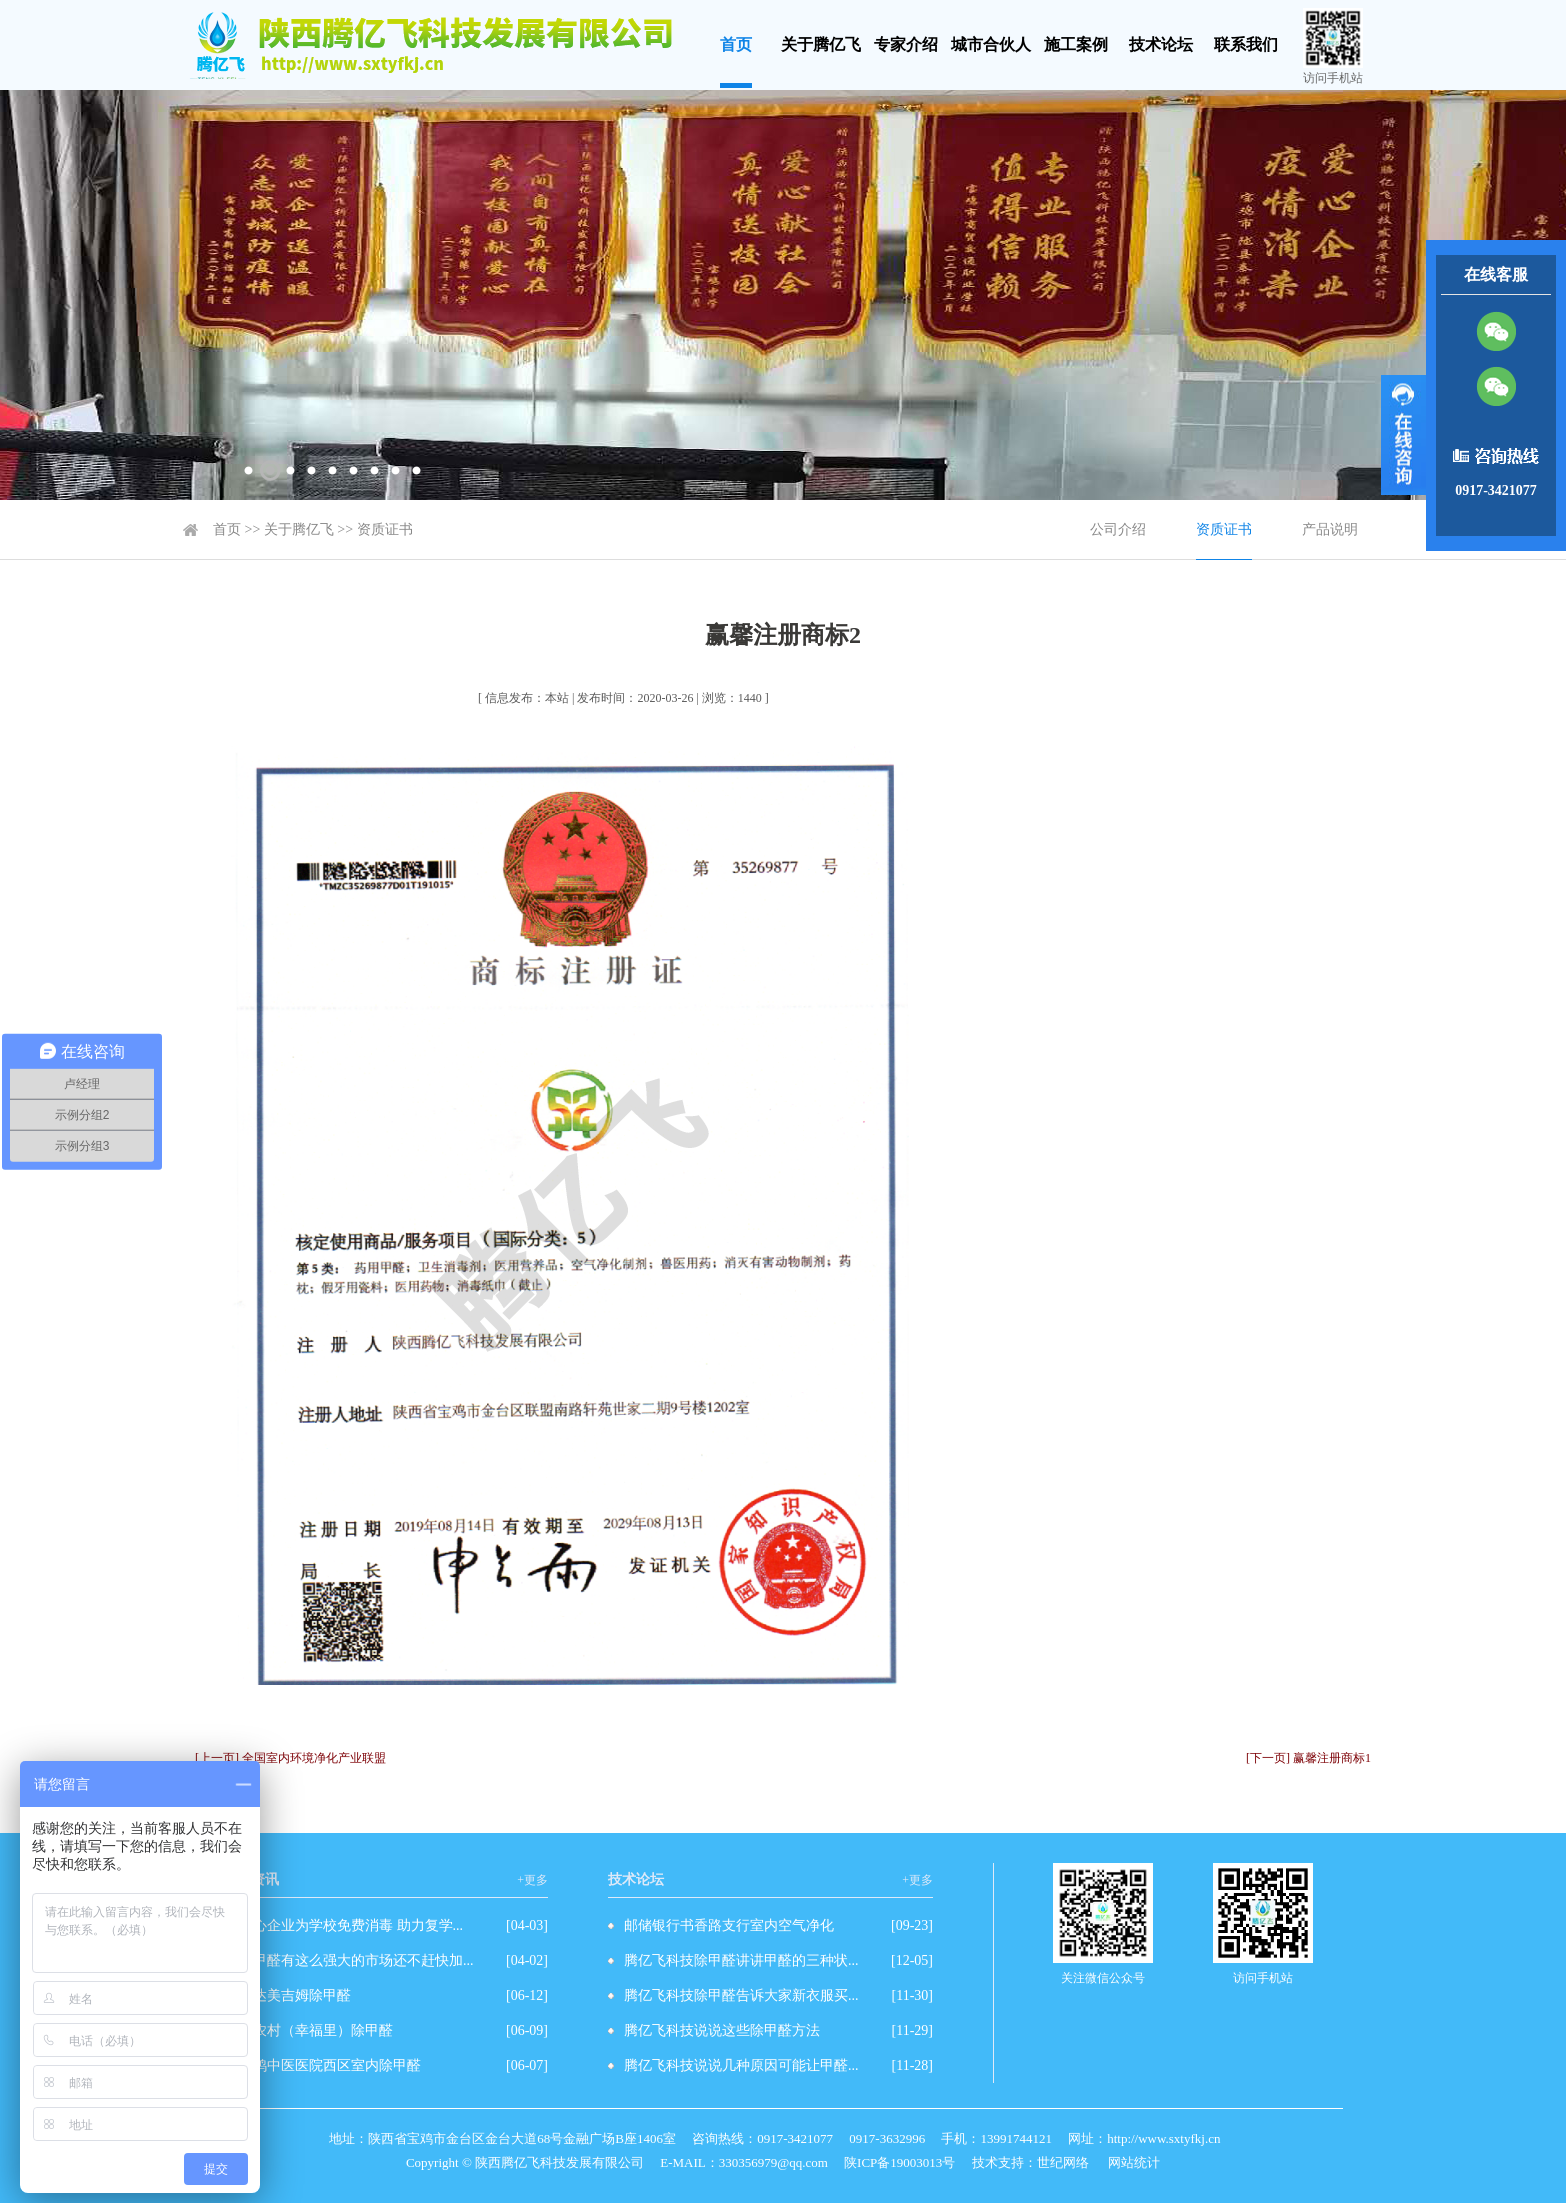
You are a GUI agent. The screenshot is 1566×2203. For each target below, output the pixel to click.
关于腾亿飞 (821, 44)
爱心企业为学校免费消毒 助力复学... (351, 1925)
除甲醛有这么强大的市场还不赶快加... (356, 1960)
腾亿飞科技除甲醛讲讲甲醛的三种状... (741, 1960)
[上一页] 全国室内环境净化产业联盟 (290, 1758)
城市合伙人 (991, 44)
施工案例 (1076, 44)
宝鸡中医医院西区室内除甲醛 (330, 2065)
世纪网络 (1063, 2162)
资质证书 (385, 529)
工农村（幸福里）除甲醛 (316, 2030)
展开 (1403, 435)
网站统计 (1134, 2162)
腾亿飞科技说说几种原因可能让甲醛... (741, 2065)
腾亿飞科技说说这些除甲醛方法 (722, 2030)
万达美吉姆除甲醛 (295, 1995)
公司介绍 (1118, 529)
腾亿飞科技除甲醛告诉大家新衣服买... (741, 1995)
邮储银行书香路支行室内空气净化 (729, 1925)
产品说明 (1330, 529)
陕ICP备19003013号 (899, 2162)
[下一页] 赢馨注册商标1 (1308, 1758)
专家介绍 (906, 44)
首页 (736, 44)
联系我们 (1246, 44)
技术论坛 (1161, 44)
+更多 (532, 1880)
